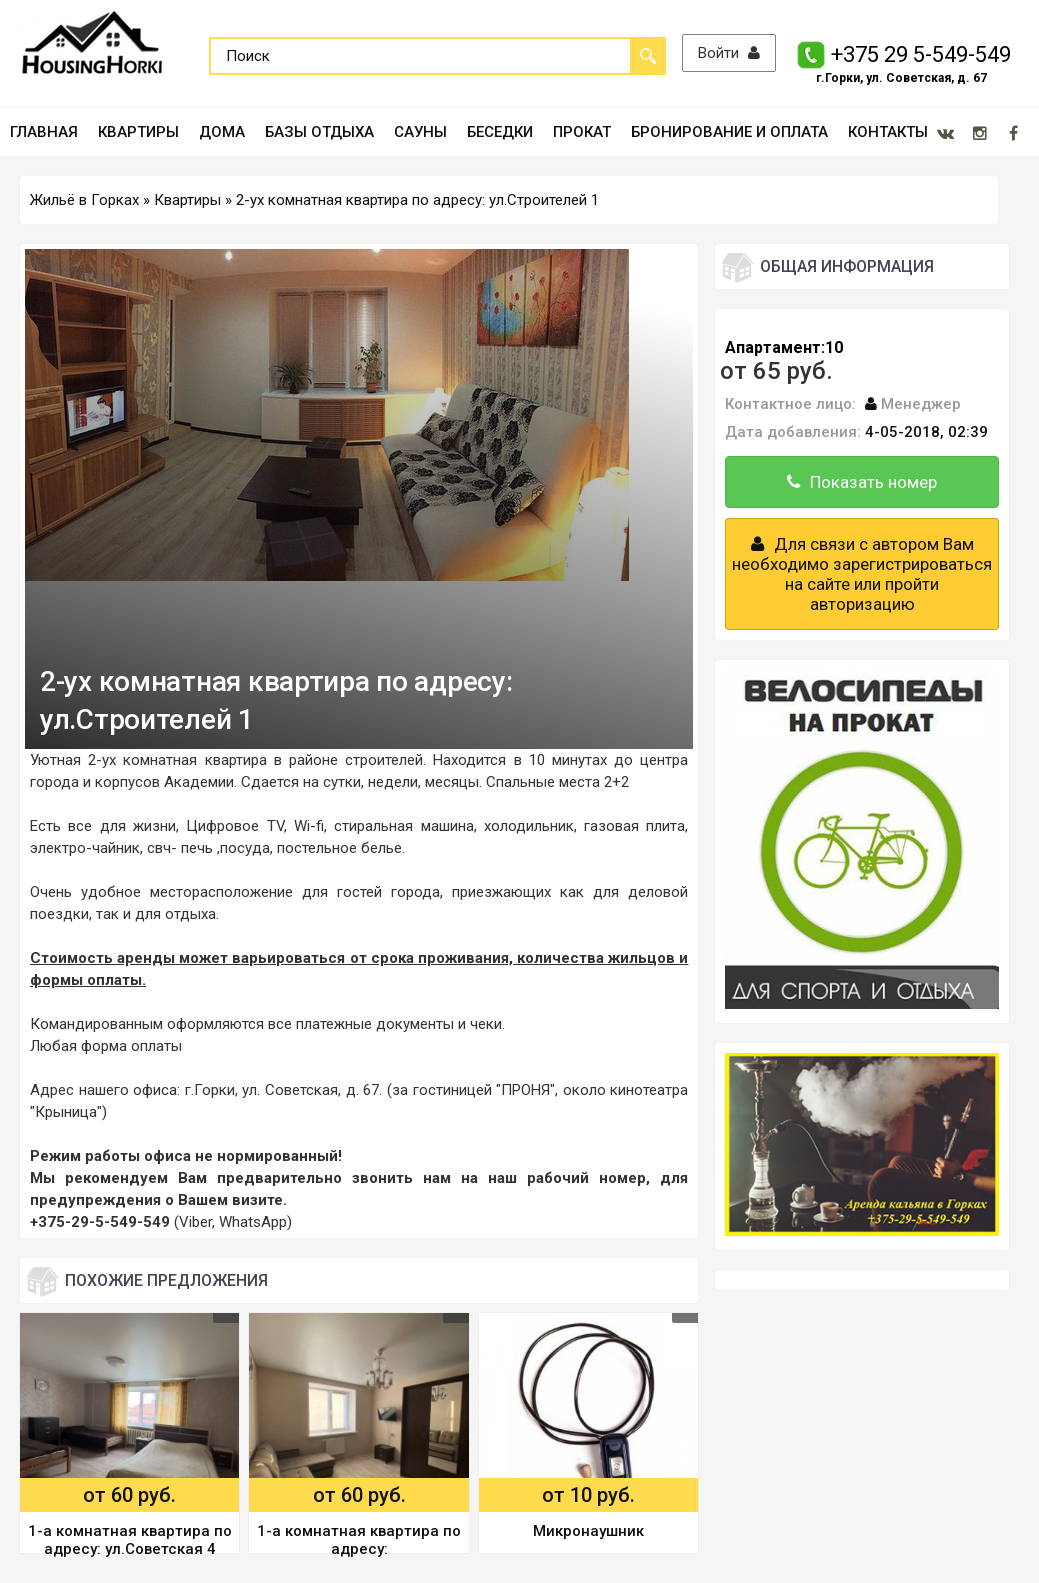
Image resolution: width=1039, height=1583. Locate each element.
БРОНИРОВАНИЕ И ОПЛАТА (729, 132)
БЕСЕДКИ (500, 132)
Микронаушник (588, 1531)
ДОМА (222, 132)
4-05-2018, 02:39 (926, 432)
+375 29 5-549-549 (922, 54)
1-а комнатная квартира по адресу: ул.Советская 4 (130, 1540)
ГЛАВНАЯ (44, 132)
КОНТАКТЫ (888, 132)
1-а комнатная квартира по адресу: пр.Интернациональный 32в (359, 1541)
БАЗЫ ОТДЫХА (319, 132)
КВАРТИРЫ (138, 132)
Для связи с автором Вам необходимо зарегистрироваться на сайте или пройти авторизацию (862, 574)
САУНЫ (420, 132)
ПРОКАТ (582, 132)
